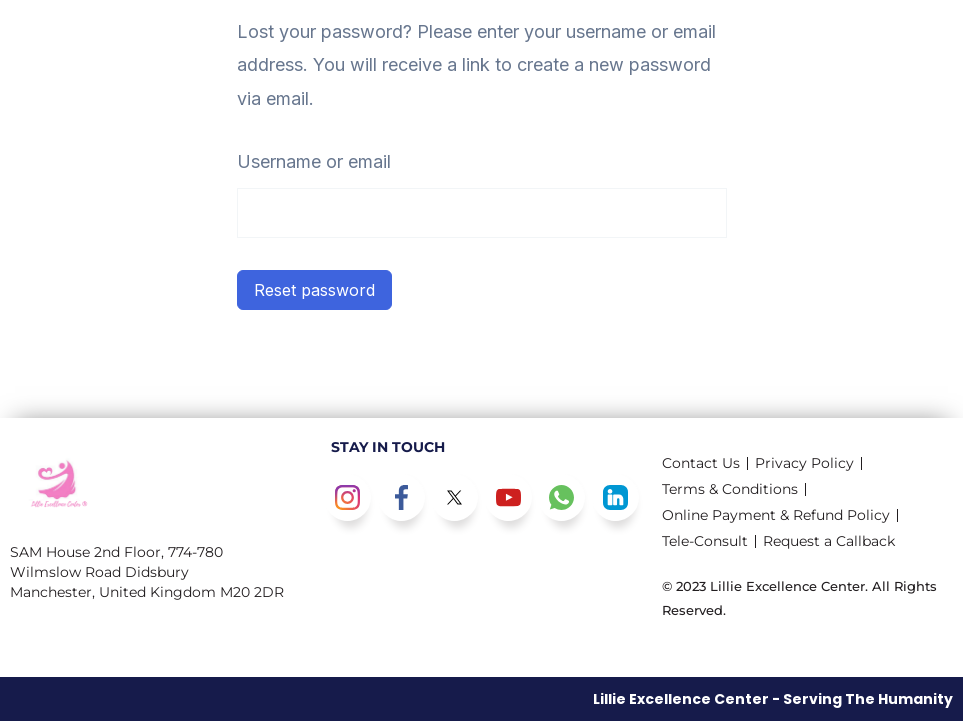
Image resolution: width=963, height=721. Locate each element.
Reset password (314, 290)
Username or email (314, 161)
